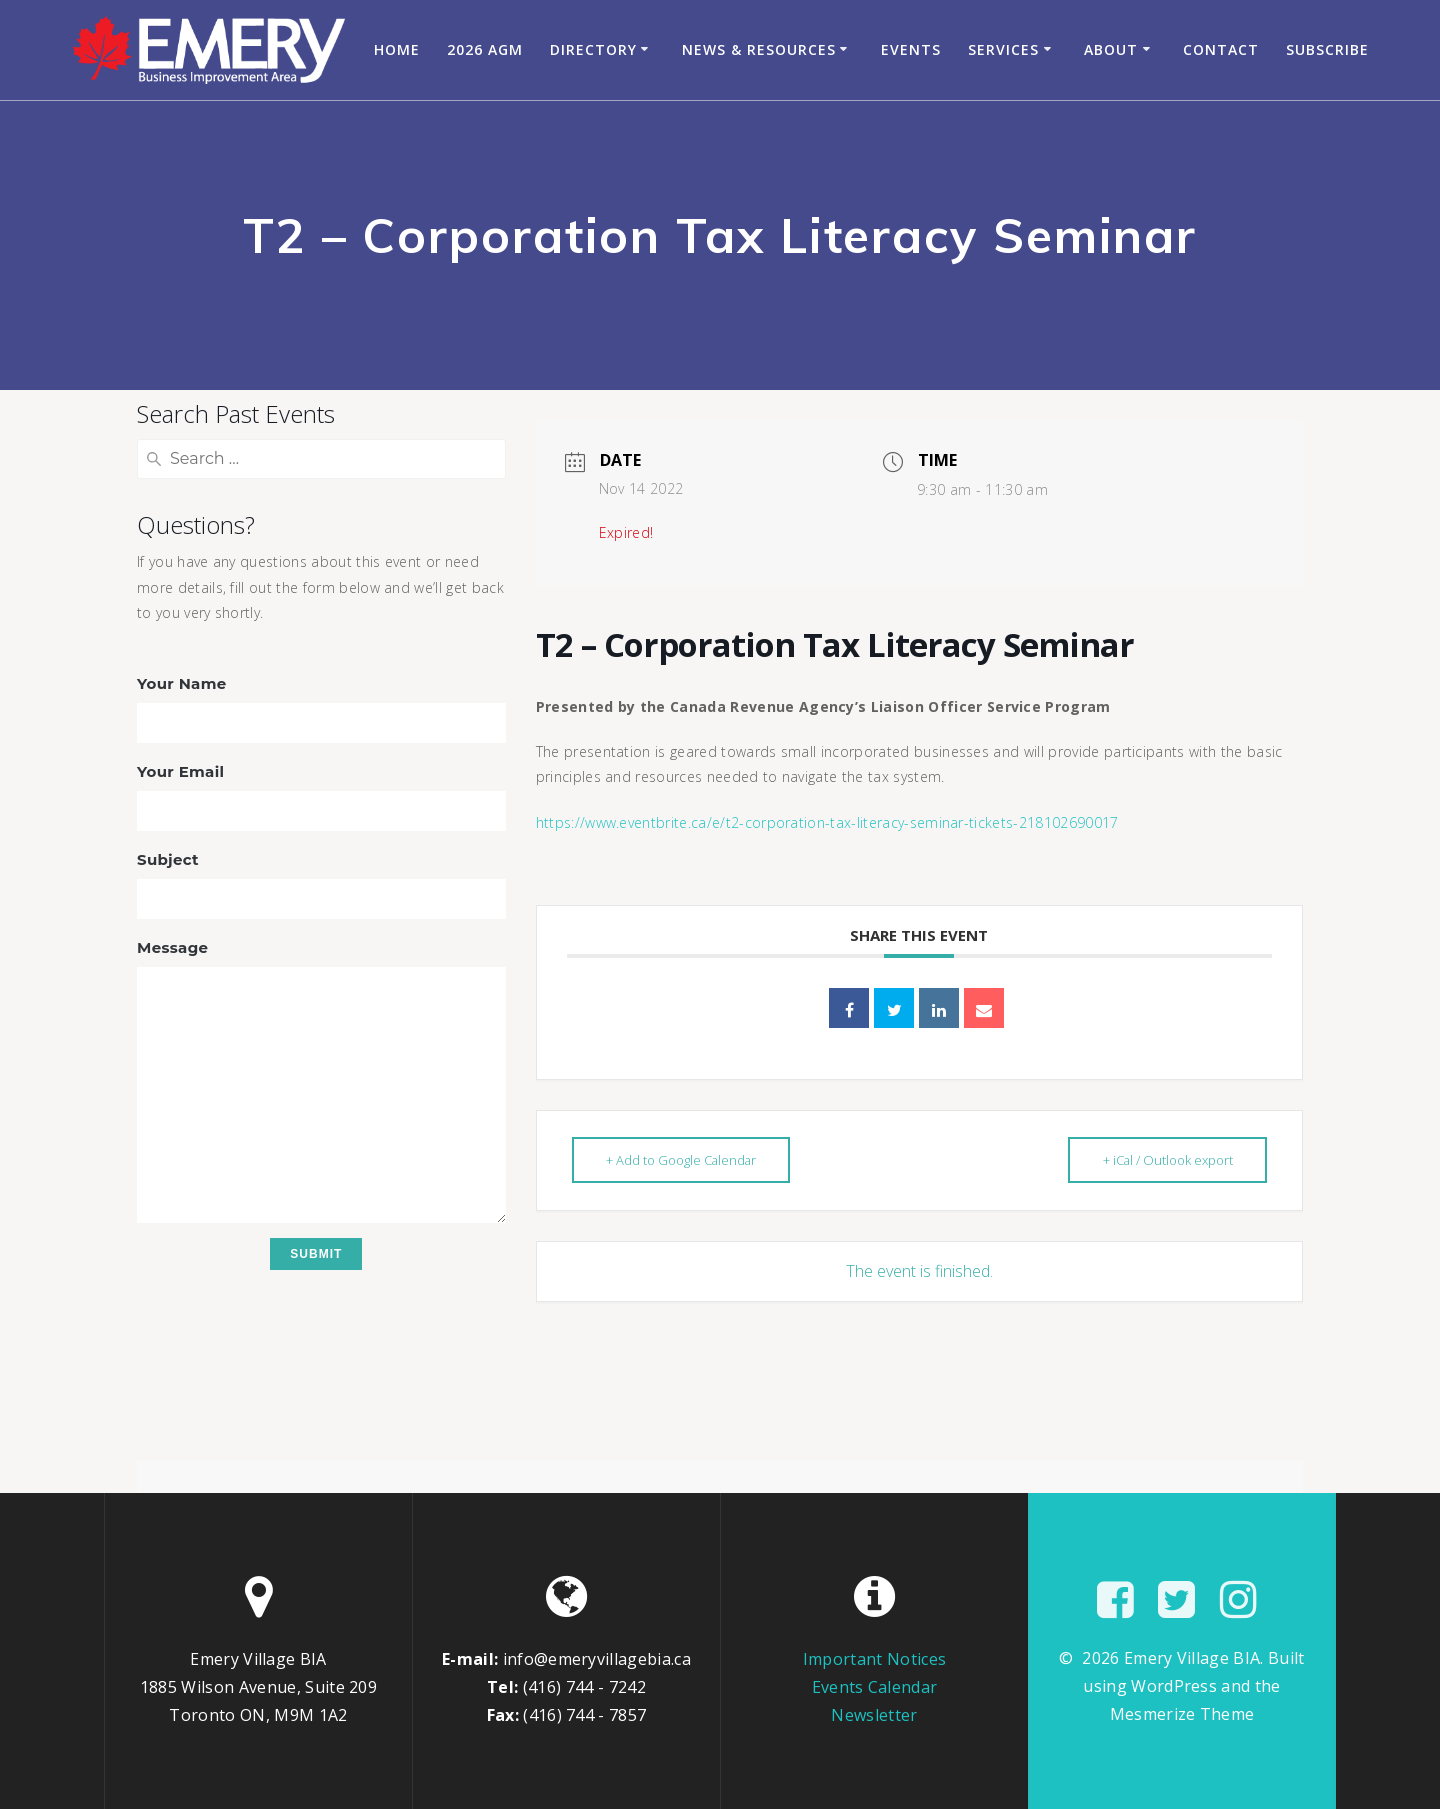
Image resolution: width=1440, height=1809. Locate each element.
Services (1003, 49)
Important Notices (874, 1659)
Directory (593, 49)
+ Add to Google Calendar (684, 1160)
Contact (1221, 49)
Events (911, 49)
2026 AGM (485, 49)
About (1111, 49)
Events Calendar (875, 1687)
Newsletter (874, 1715)
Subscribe (1327, 49)
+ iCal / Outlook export (1165, 1160)
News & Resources (759, 49)
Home (397, 49)
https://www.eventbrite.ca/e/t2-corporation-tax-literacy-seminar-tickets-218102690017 (827, 822)
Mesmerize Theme (1182, 1714)
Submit (316, 1254)
